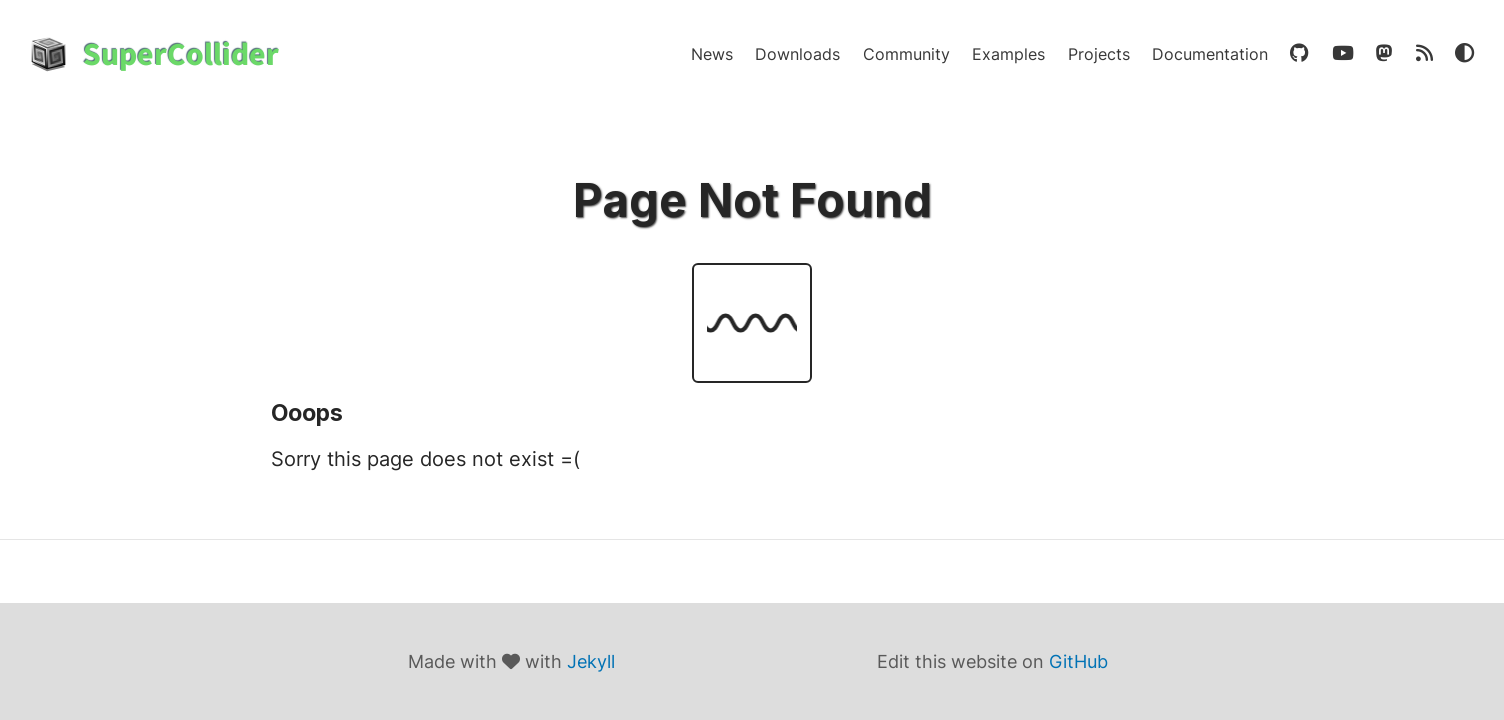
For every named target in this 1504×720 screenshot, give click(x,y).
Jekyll (591, 661)
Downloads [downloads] (797, 54)
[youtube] (1343, 54)
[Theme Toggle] (1464, 54)
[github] (1299, 54)
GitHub (1078, 661)
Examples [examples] (1008, 54)
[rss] (1424, 54)
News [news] (712, 54)
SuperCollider (181, 54)
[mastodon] (1384, 54)
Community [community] (906, 54)
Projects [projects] (1099, 54)
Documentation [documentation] (1210, 54)
